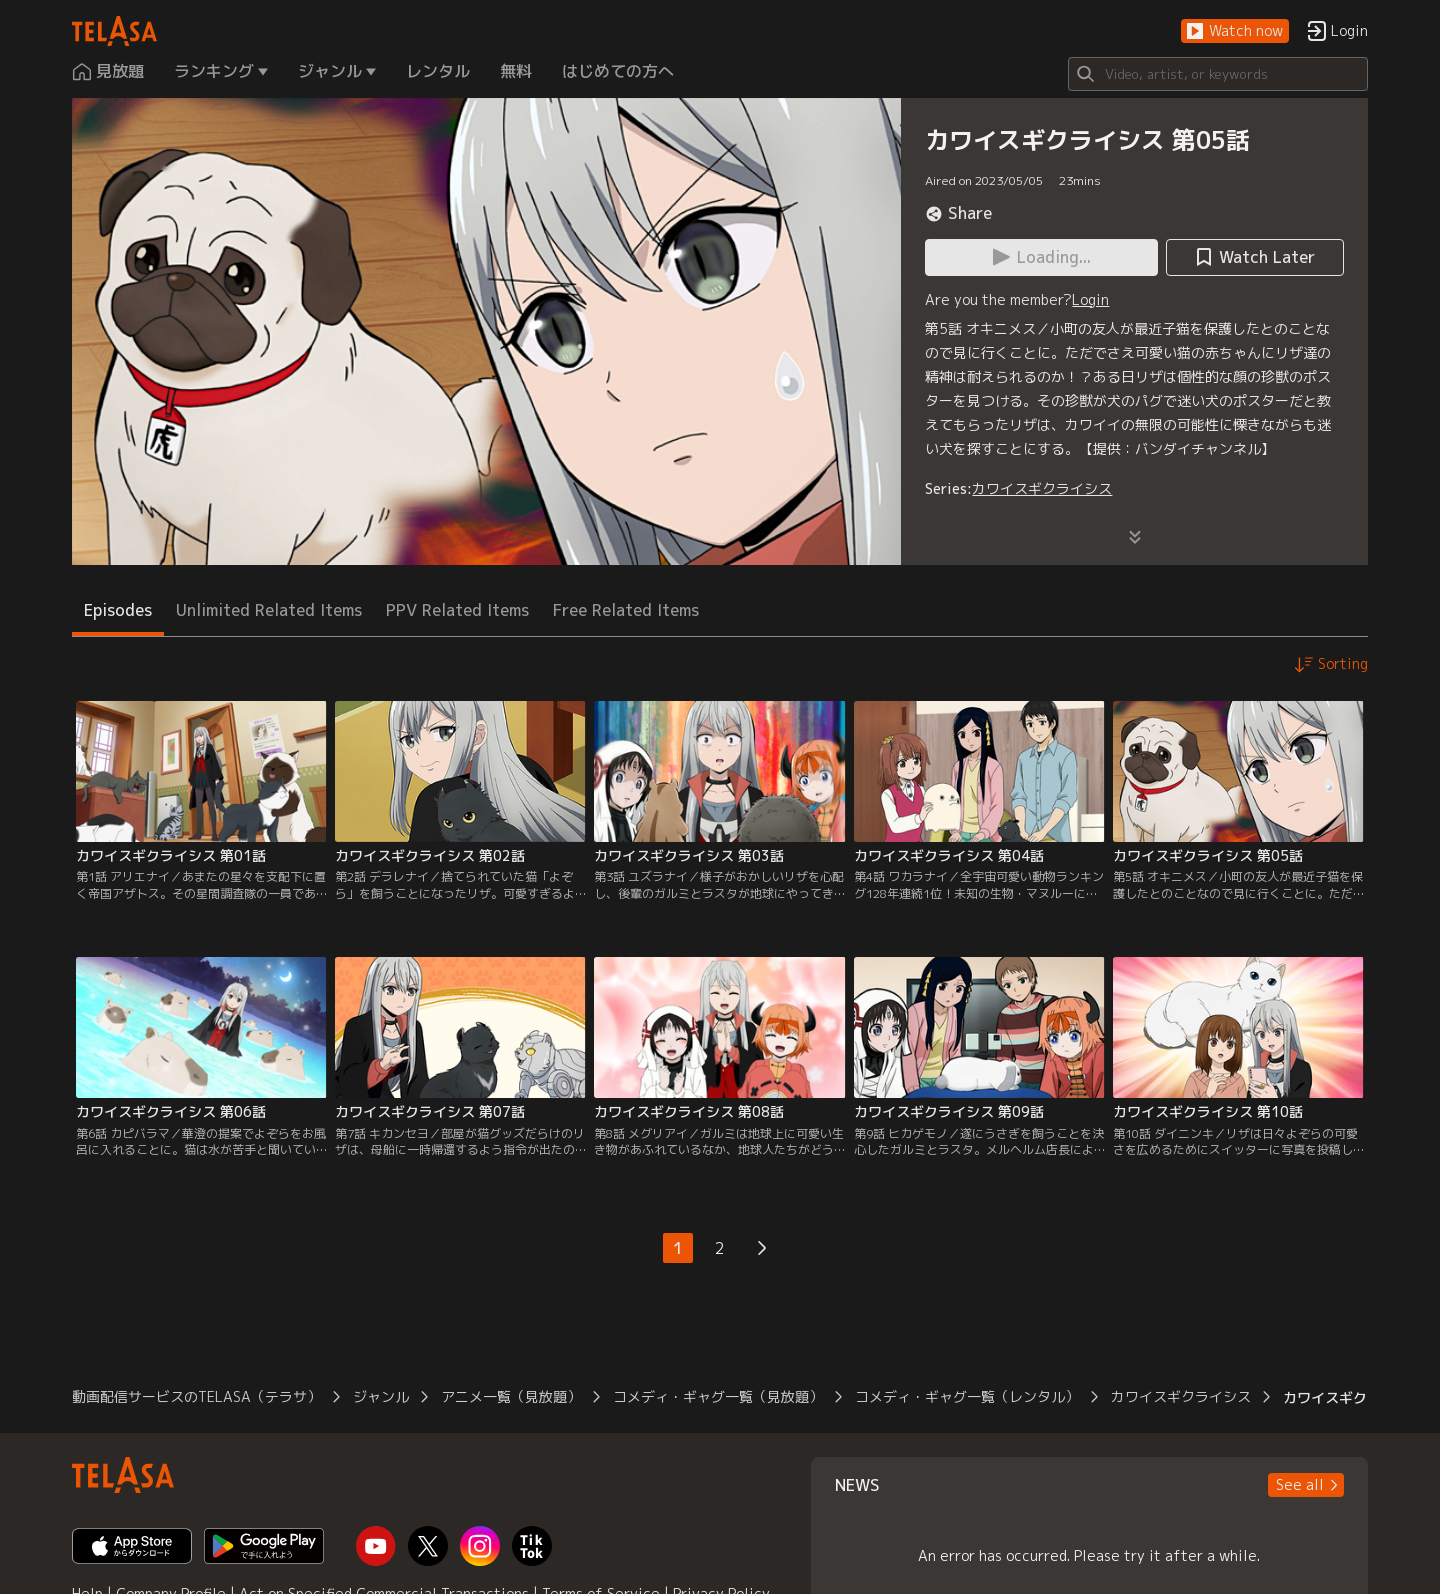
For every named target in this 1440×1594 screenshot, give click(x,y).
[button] (1235, 31)
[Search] (1218, 74)
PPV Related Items (457, 610)
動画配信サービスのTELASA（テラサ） (196, 1396)
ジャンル (381, 1396)
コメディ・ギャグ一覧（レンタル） (967, 1396)
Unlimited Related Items (269, 610)
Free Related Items (626, 610)
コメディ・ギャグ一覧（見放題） (718, 1396)
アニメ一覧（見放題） (511, 1396)
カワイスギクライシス (1042, 488)
